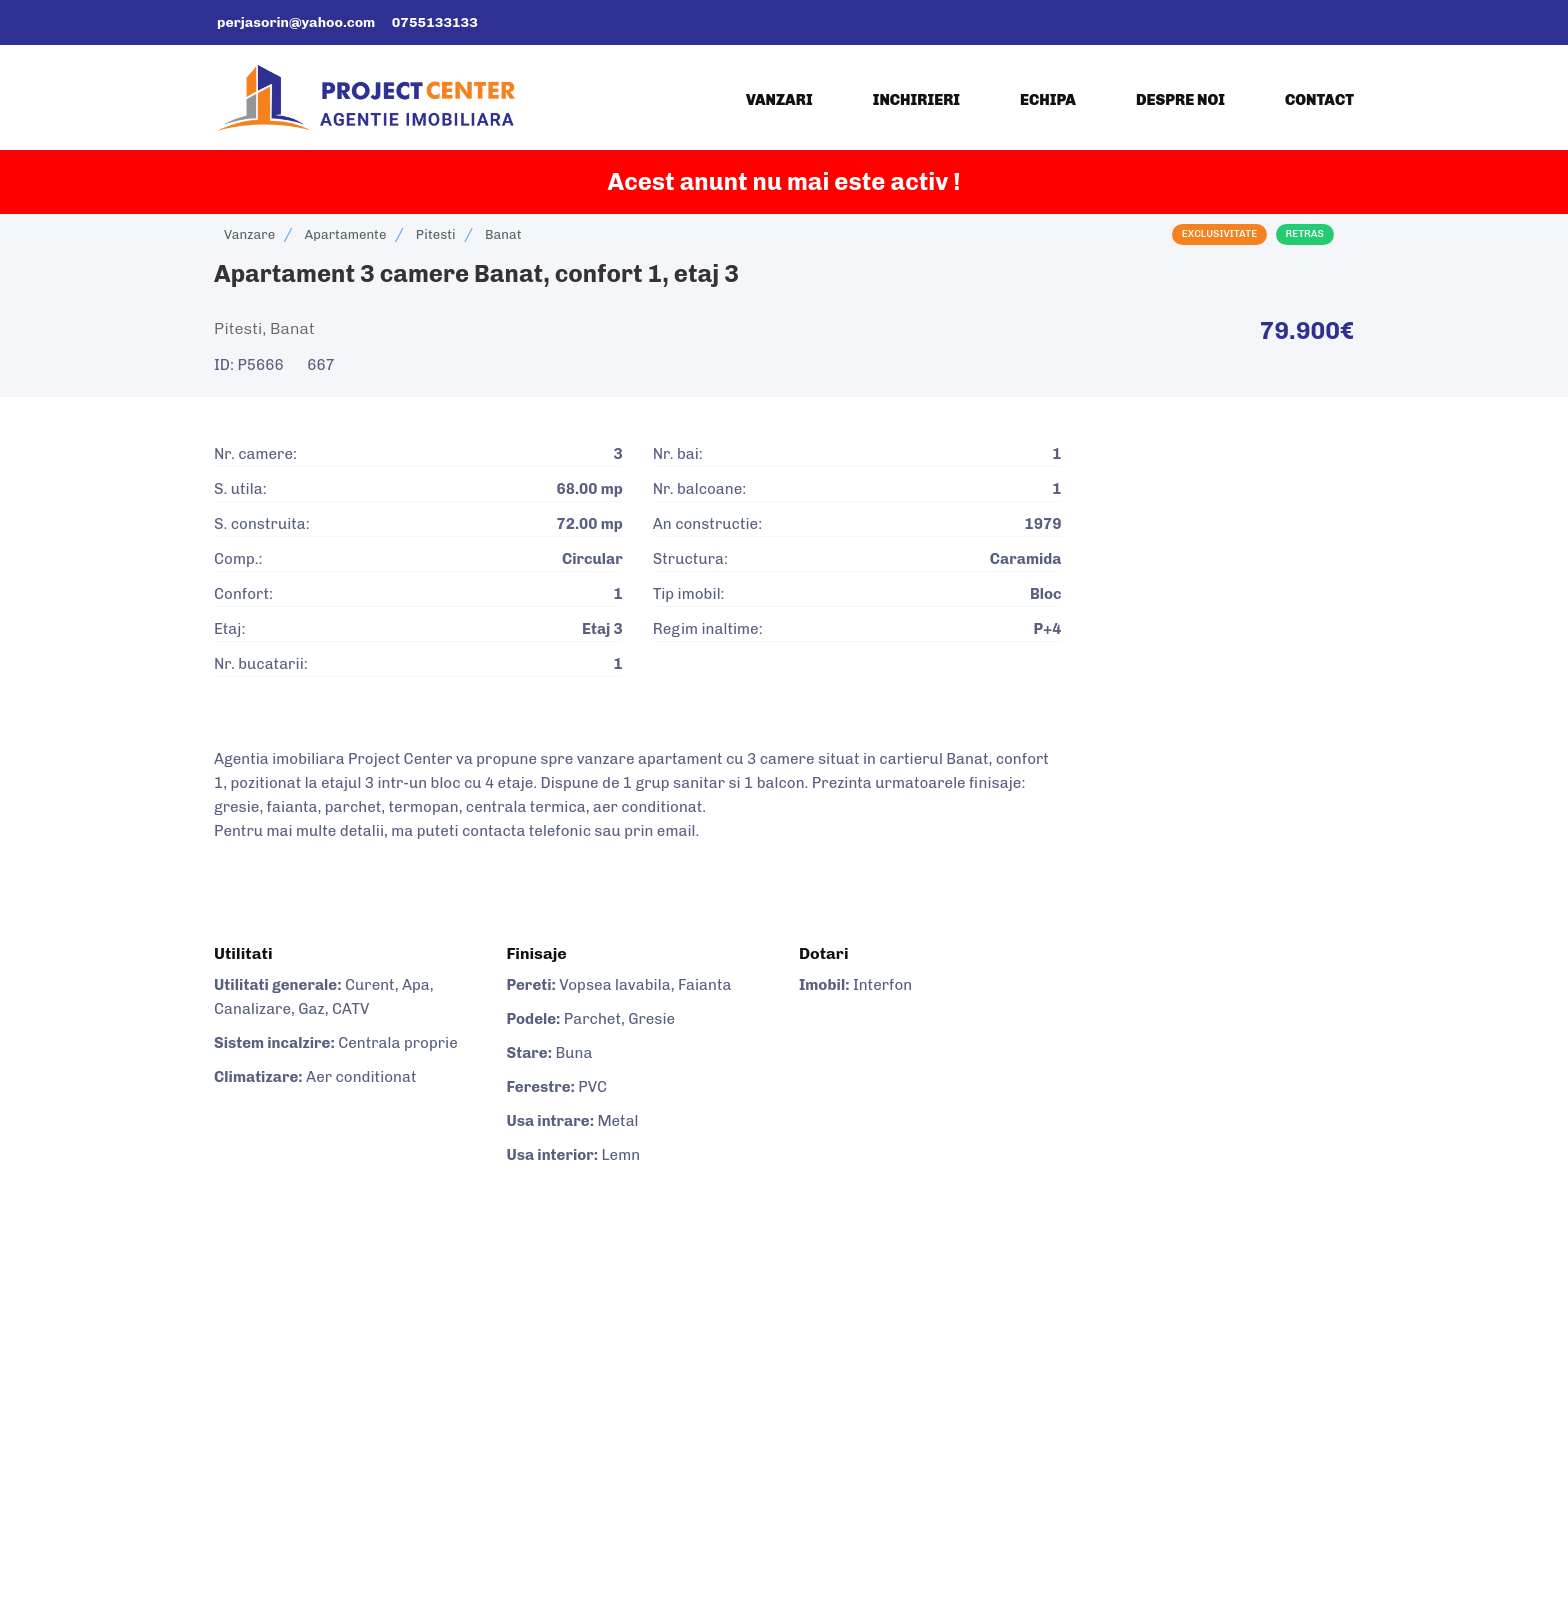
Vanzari (779, 100)
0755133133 (435, 22)
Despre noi (1180, 100)
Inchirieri (916, 100)
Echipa (1048, 100)
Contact (1319, 100)
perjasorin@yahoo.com (296, 22)
